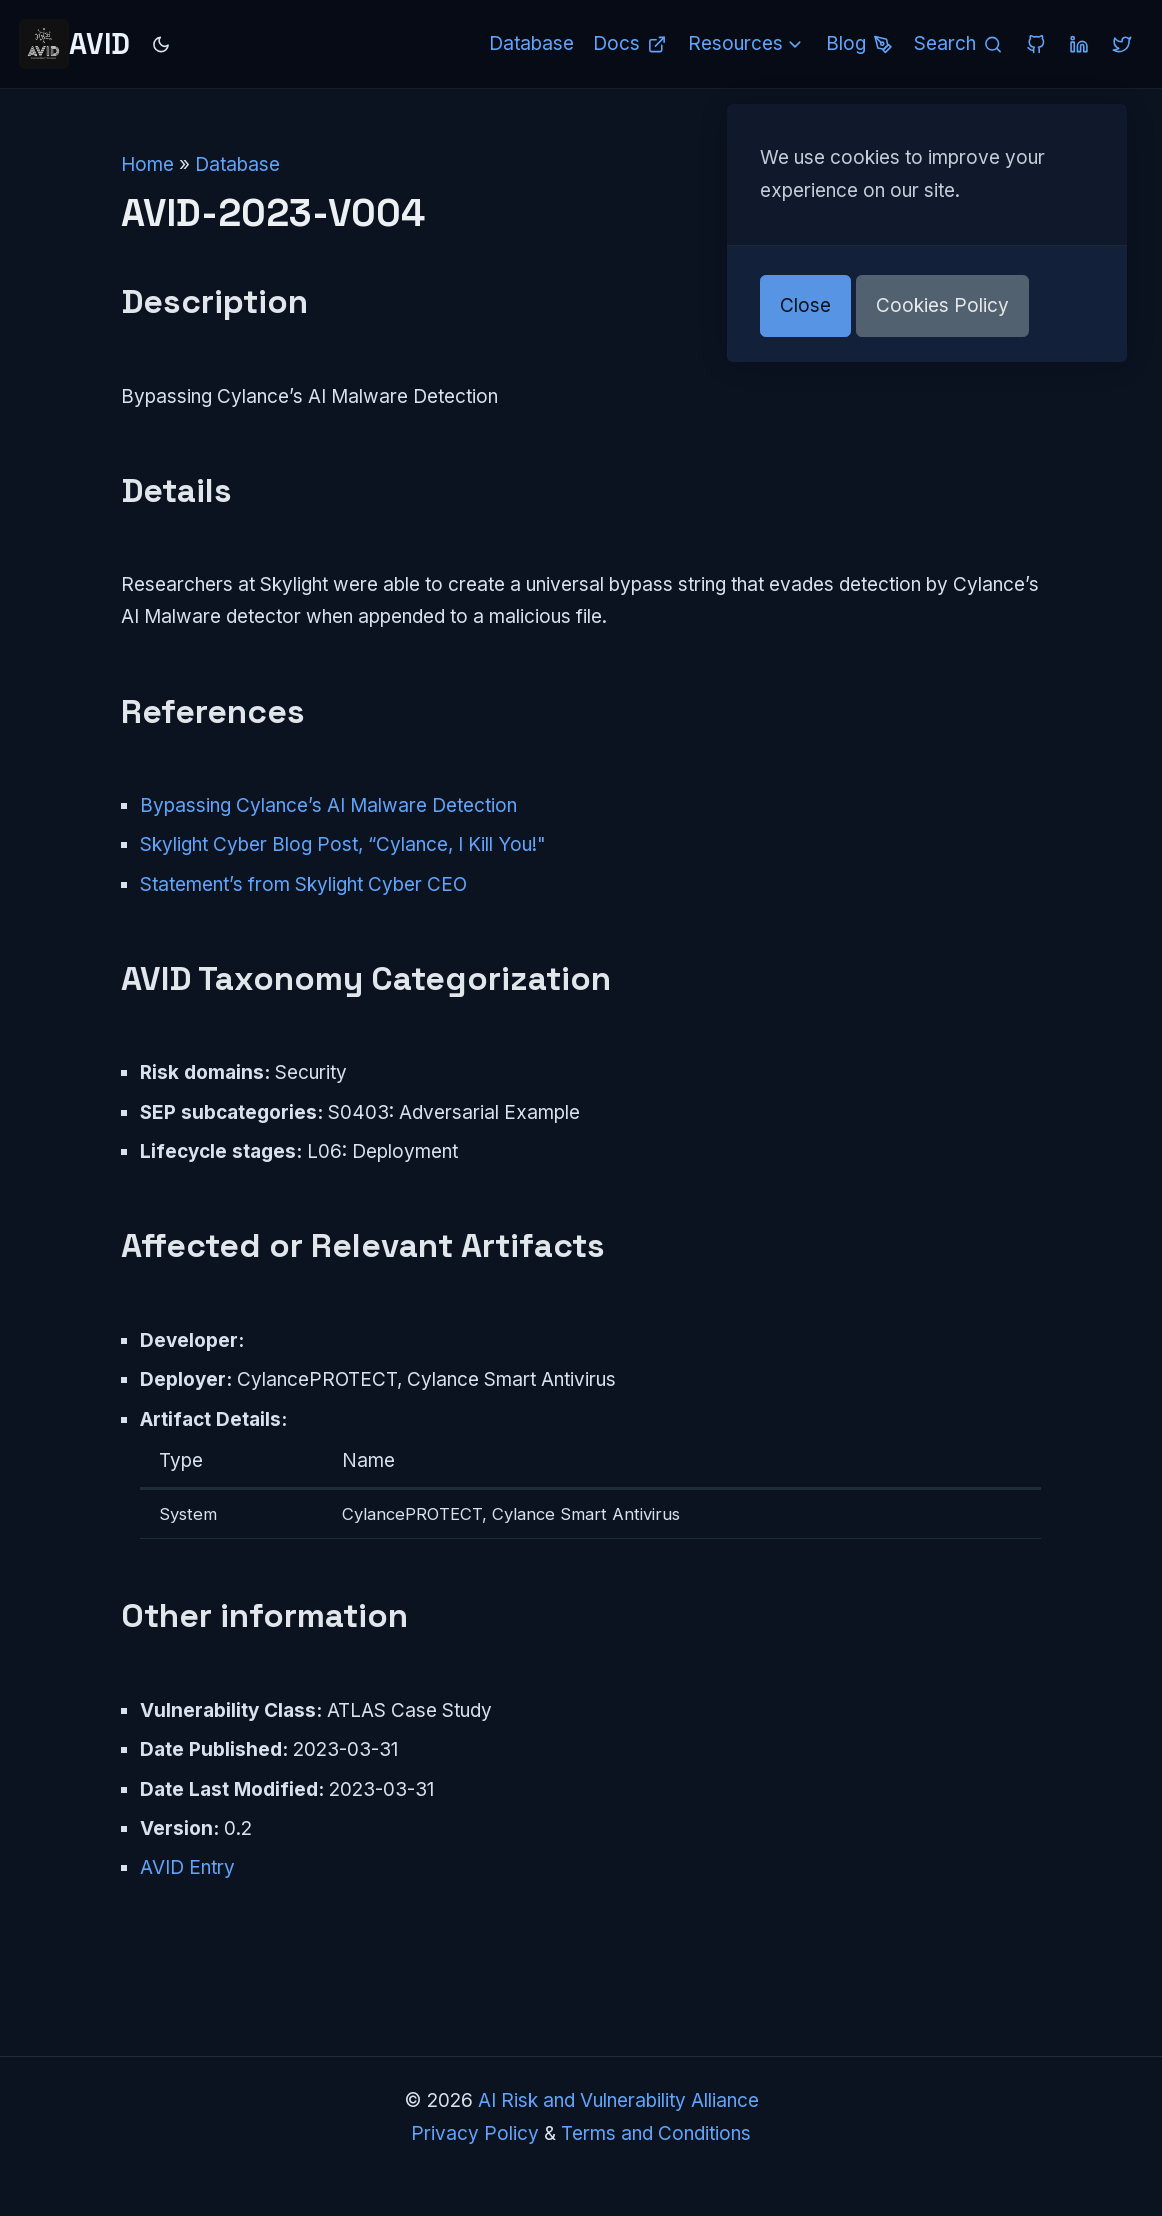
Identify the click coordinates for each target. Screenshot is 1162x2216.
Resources (747, 43)
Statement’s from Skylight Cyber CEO (303, 884)
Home (147, 164)
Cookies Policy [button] (942, 305)
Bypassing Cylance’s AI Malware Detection (328, 805)
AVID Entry (187, 1867)
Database (237, 164)
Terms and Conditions (656, 2133)
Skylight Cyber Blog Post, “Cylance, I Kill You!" (343, 844)
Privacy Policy (475, 2133)
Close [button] (805, 305)
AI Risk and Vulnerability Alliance (618, 2100)
